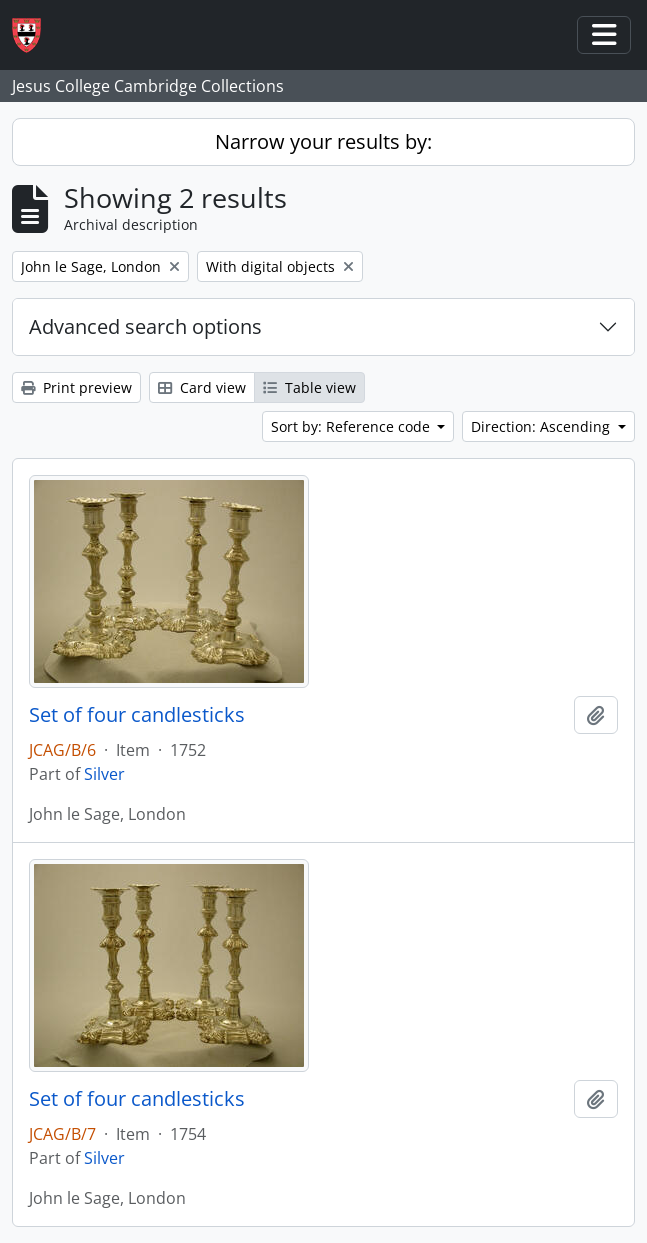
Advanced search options (145, 326)
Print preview (76, 387)
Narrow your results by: (323, 141)
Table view (309, 387)
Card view (202, 387)
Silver (104, 774)
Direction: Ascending (542, 426)
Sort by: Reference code (352, 426)
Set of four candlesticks (137, 715)
